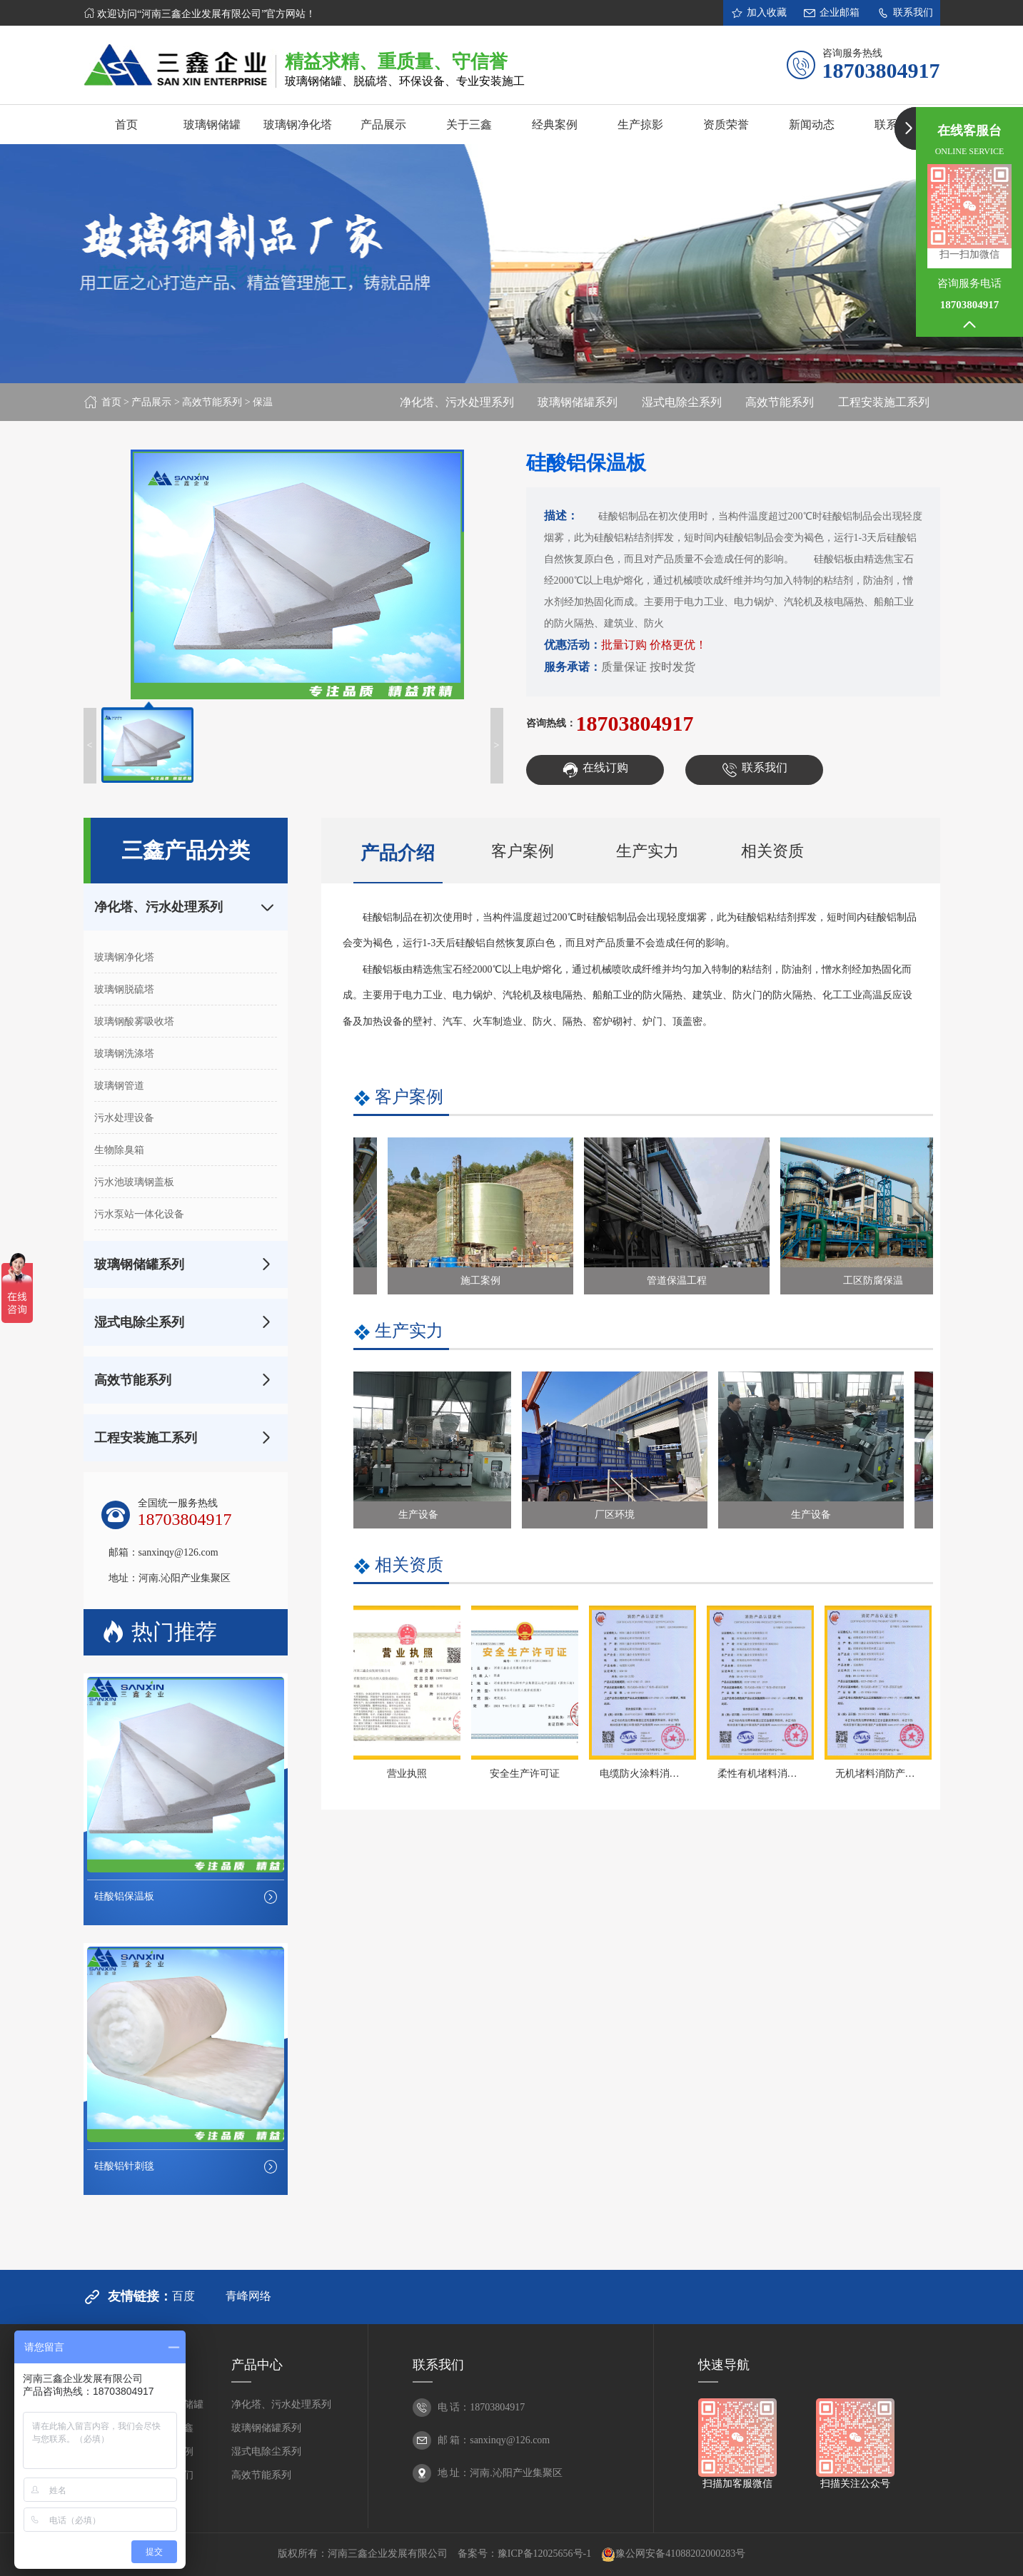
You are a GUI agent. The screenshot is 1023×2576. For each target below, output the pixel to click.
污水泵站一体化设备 (139, 1214)
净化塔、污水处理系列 (457, 402)
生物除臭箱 (119, 1150)
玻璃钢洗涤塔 (124, 1053)
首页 (111, 402)
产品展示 (151, 402)
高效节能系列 (212, 402)
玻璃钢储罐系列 (578, 402)
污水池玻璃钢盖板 (134, 1182)
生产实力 (647, 851)
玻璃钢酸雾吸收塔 (134, 1021)
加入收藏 (758, 13)
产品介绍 (398, 853)
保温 (263, 402)
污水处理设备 (124, 1117)
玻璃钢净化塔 (124, 957)
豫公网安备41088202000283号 (673, 2554)
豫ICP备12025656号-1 (544, 2553)
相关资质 (772, 851)
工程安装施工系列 (883, 402)
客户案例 (522, 851)
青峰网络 (248, 2296)
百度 (183, 2296)
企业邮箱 (831, 13)
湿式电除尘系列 (682, 402)
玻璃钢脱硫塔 (124, 989)
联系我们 (905, 13)
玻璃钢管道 (119, 1085)
